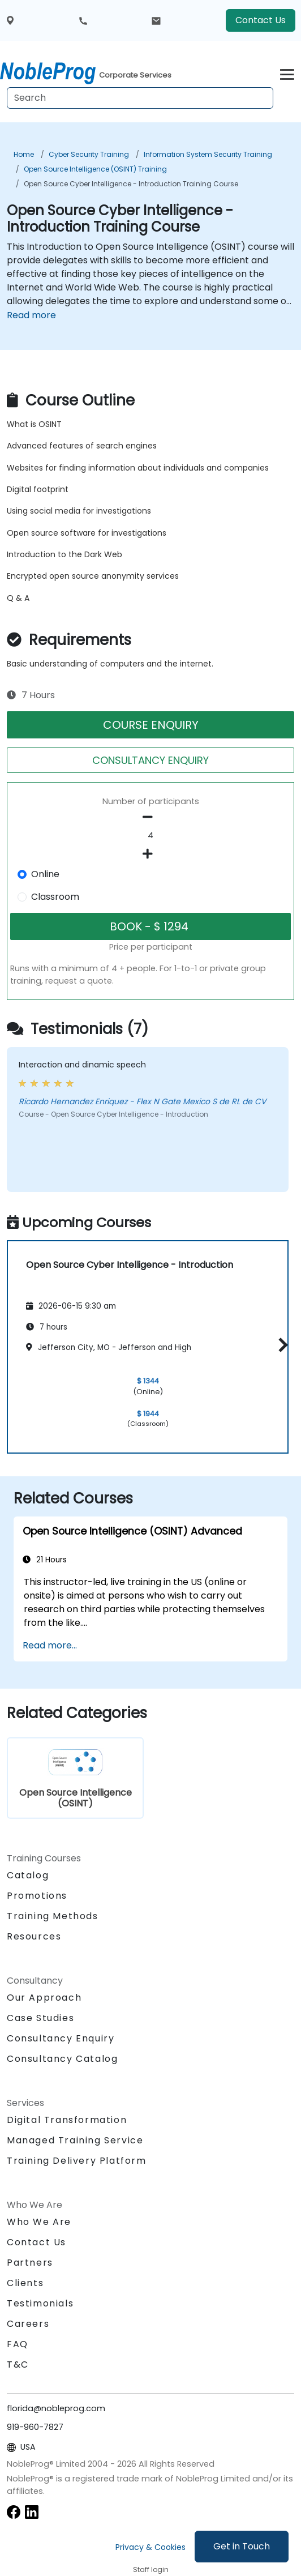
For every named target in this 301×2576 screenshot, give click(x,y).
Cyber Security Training (89, 154)
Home (24, 154)
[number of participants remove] (150, 817)
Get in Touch (241, 2546)
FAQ (17, 2344)
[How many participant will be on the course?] (150, 835)
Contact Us (260, 20)
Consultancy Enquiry (60, 2038)
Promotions (37, 1895)
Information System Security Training (208, 154)
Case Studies (40, 2017)
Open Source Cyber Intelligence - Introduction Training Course (131, 184)
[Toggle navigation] (287, 72)
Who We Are (39, 2221)
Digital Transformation (67, 2119)
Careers (28, 2323)
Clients (25, 2282)
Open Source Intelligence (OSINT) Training (95, 169)
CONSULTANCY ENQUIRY (150, 760)
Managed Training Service (75, 2140)
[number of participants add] (150, 854)
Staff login (151, 2569)
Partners (30, 2262)
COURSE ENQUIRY (151, 725)
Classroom (55, 896)
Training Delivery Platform (77, 2160)
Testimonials (40, 2303)
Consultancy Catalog (62, 2058)
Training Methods (52, 1916)
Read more (31, 315)
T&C (18, 2364)
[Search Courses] (140, 98)
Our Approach (44, 1997)
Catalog (28, 1875)
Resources (34, 1936)
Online (45, 874)
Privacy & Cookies (150, 2547)
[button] (280, 1345)
